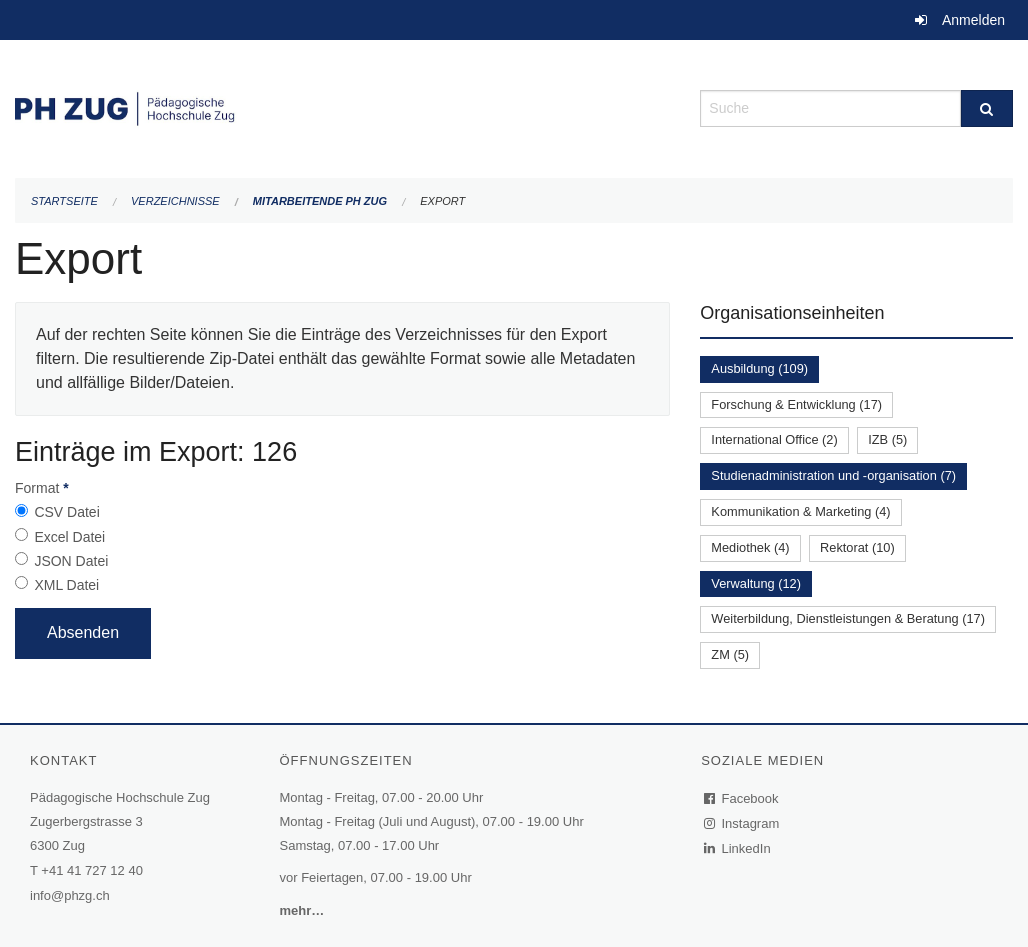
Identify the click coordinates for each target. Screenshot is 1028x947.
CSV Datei (66, 512)
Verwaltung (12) (756, 583)
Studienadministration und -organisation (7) (833, 475)
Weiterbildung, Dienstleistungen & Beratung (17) (848, 618)
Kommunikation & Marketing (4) (800, 511)
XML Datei (66, 585)
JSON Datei (71, 561)
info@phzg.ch (70, 895)
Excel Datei (69, 537)
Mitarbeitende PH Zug (320, 201)
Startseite (64, 201)
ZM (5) (730, 654)
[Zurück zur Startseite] (342, 106)
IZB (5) (887, 439)
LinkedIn (738, 848)
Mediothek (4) (750, 547)
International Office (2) (774, 439)
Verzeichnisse (175, 201)
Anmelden (973, 20)
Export (442, 201)
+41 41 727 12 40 (92, 870)
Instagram (742, 823)
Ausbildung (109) (759, 368)
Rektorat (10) (857, 547)
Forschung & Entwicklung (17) (796, 404)
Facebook (742, 798)
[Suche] (987, 108)
